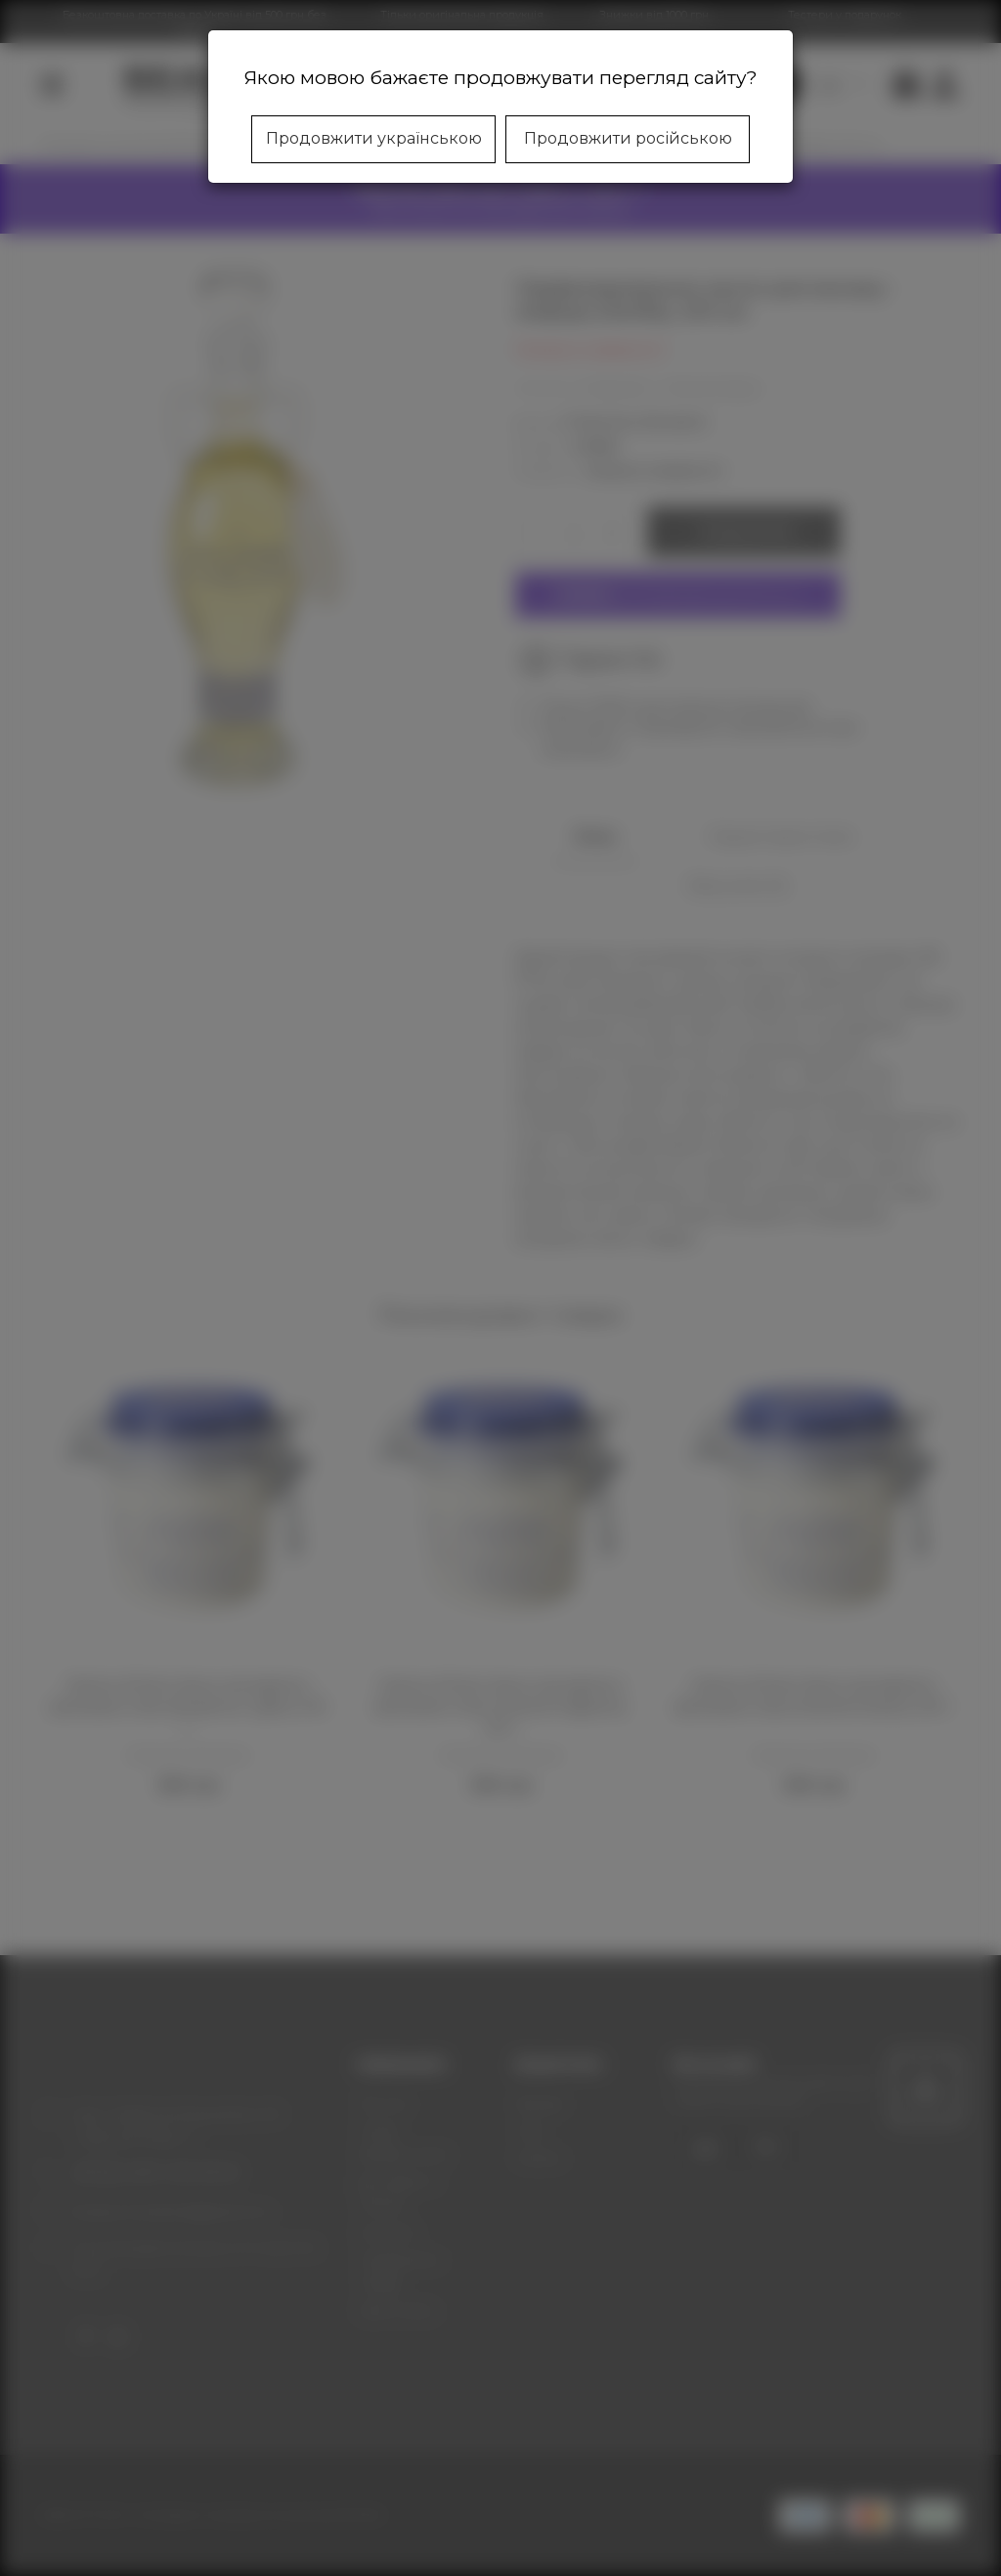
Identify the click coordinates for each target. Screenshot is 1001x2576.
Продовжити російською (628, 138)
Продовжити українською (374, 138)
